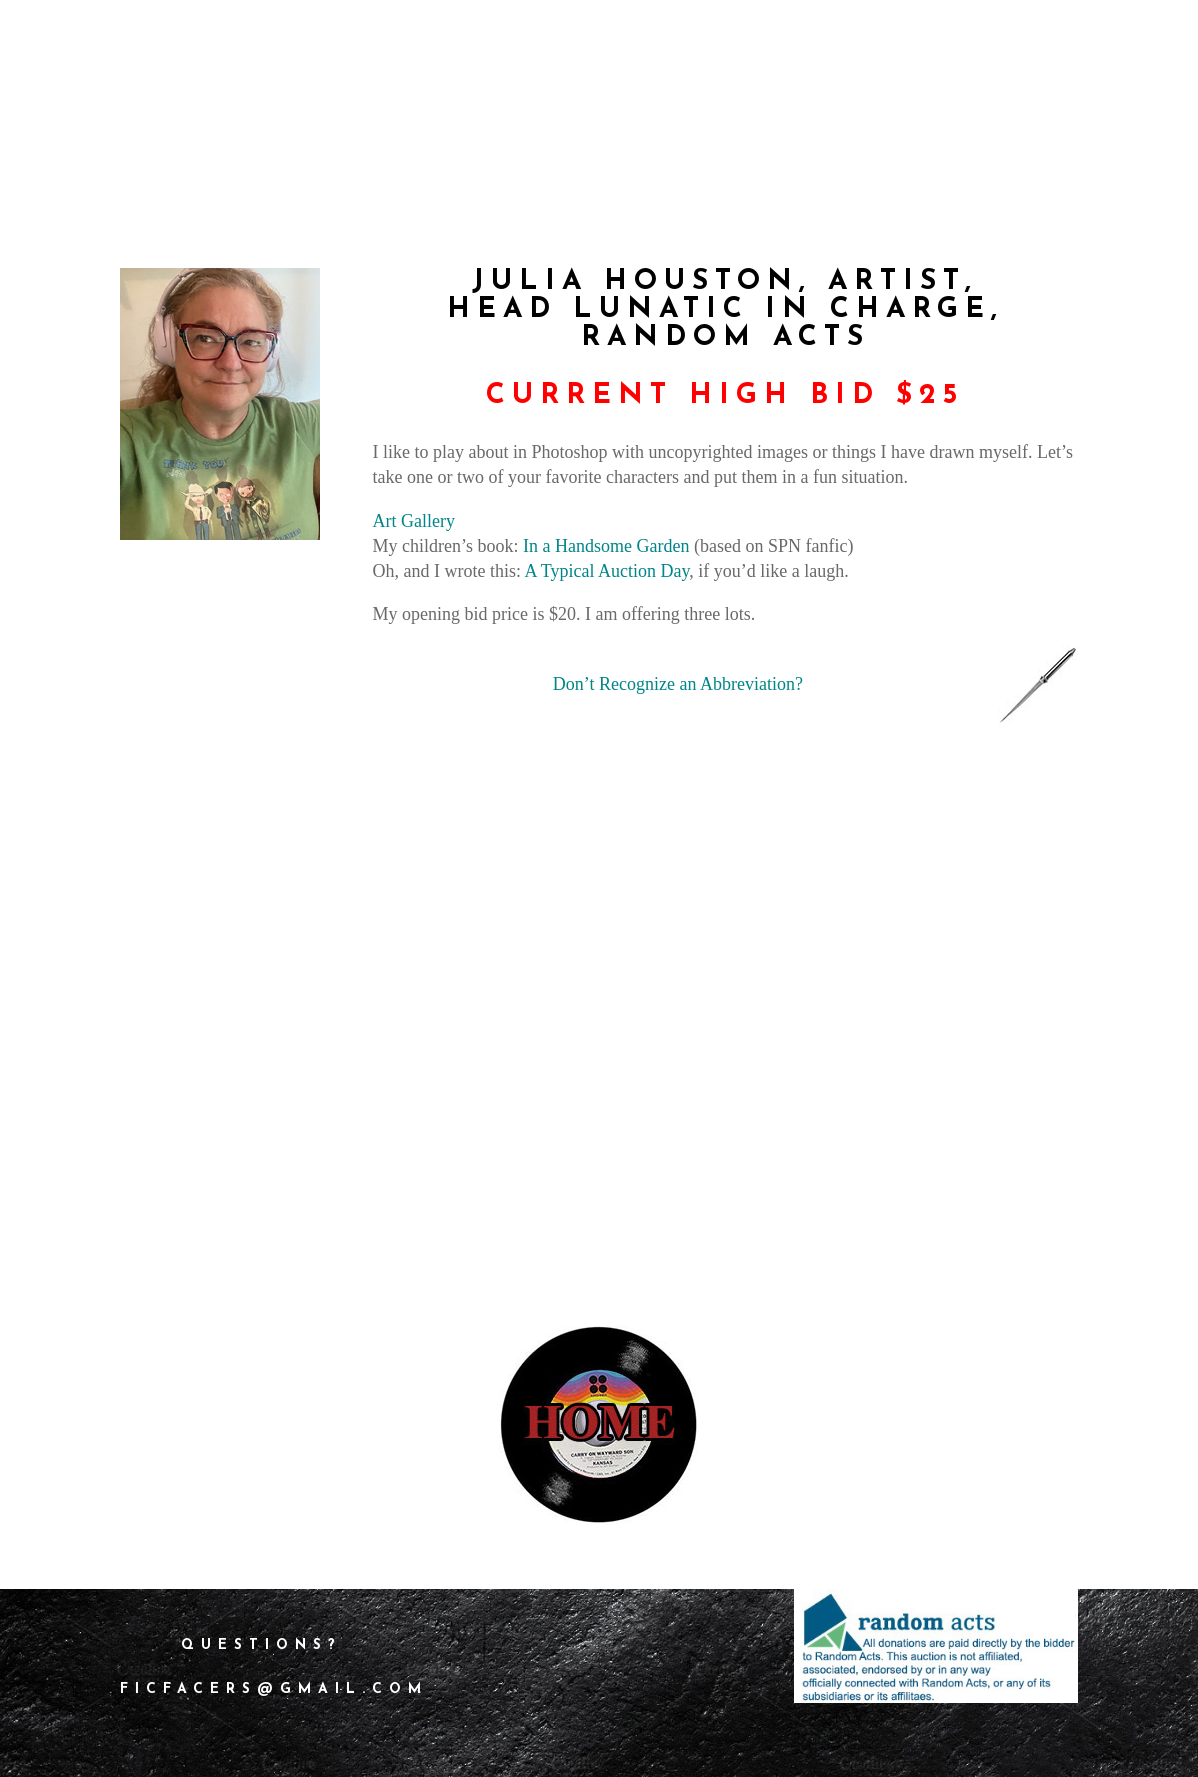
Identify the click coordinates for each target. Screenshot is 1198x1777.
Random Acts (725, 338)
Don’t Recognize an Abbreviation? (678, 684)
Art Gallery (414, 521)
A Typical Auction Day (607, 571)
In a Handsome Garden (606, 546)
